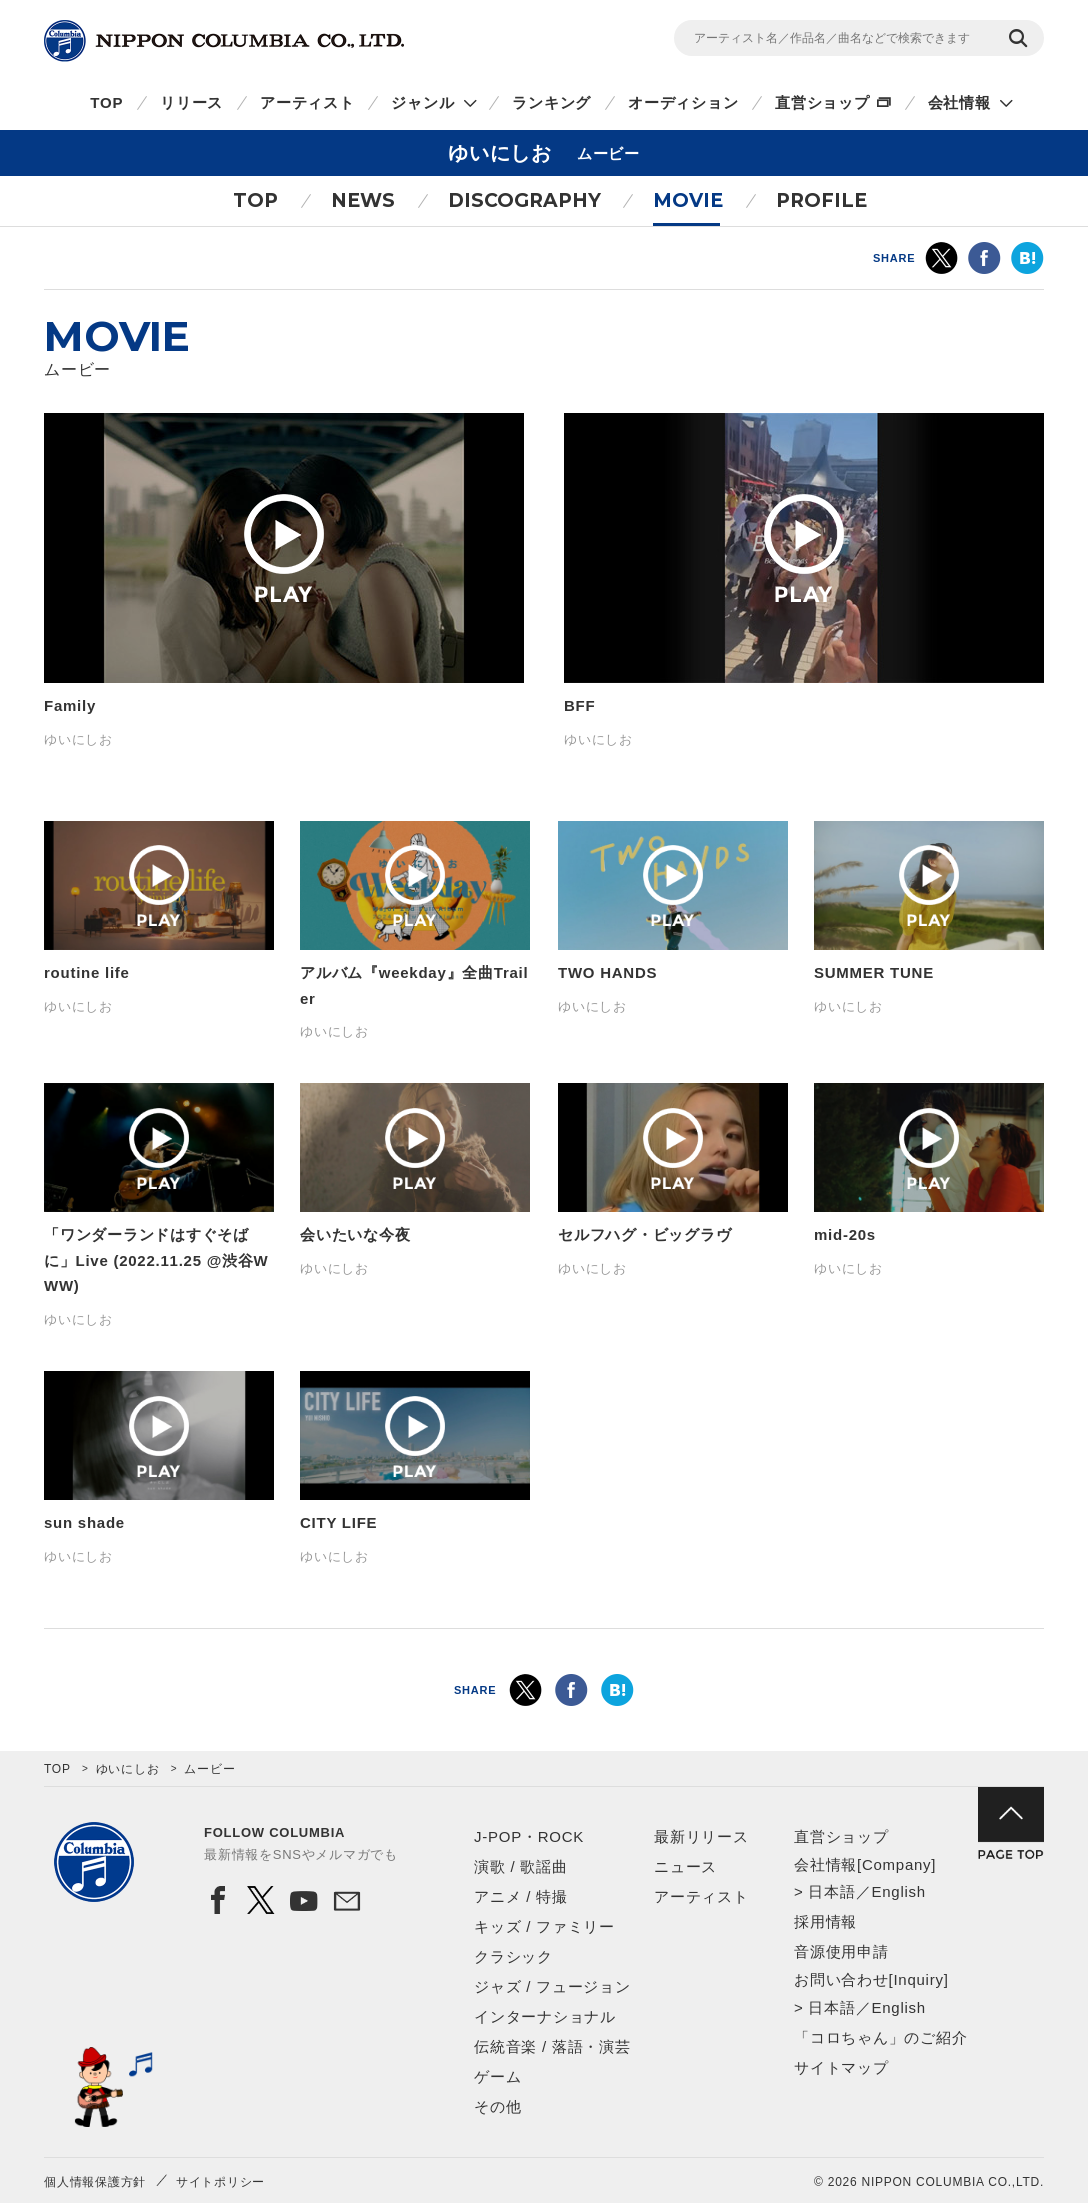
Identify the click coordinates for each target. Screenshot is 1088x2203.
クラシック (513, 1956)
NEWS (363, 200)
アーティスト (307, 102)
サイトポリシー (220, 2182)
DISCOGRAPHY (524, 200)
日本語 (831, 1891)
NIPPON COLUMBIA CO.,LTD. (224, 41)
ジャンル (422, 102)
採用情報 (825, 1921)
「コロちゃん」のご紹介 (880, 2037)
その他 (497, 2106)
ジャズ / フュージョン (552, 1986)
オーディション (683, 102)
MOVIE (688, 200)
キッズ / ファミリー (544, 1926)
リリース (191, 102)
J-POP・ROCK (529, 1836)
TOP (106, 102)
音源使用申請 (841, 1951)
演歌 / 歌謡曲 (521, 1866)
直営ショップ (822, 102)
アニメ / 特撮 (521, 1896)
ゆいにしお (128, 1769)
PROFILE (821, 200)
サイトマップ (841, 2067)
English (898, 1891)
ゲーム (497, 2076)
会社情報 (959, 102)
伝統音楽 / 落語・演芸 (552, 2046)
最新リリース (701, 1836)
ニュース (685, 1866)
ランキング (551, 102)
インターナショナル (545, 2016)
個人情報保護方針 (95, 2182)
